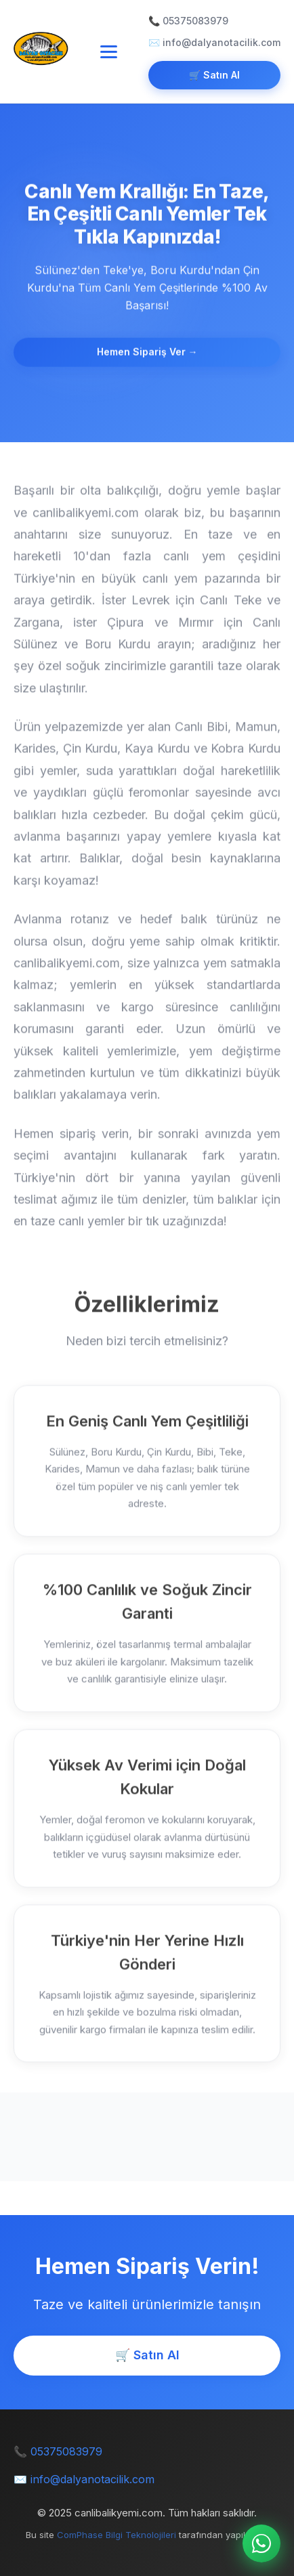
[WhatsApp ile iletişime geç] (261, 2543)
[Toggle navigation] (109, 52)
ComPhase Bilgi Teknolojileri (116, 2534)
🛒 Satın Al (214, 75)
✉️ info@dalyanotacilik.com (214, 42)
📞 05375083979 (188, 20)
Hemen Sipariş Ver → (147, 352)
